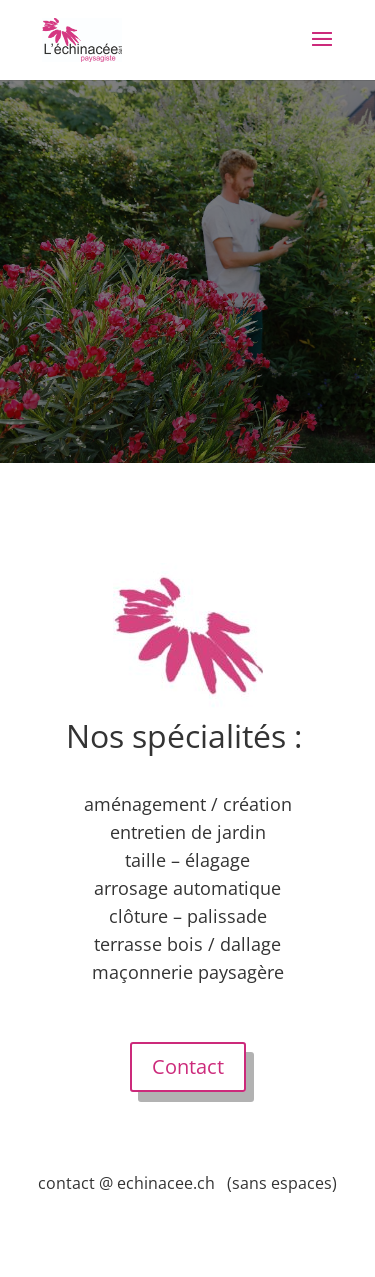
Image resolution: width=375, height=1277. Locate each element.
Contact (188, 1066)
